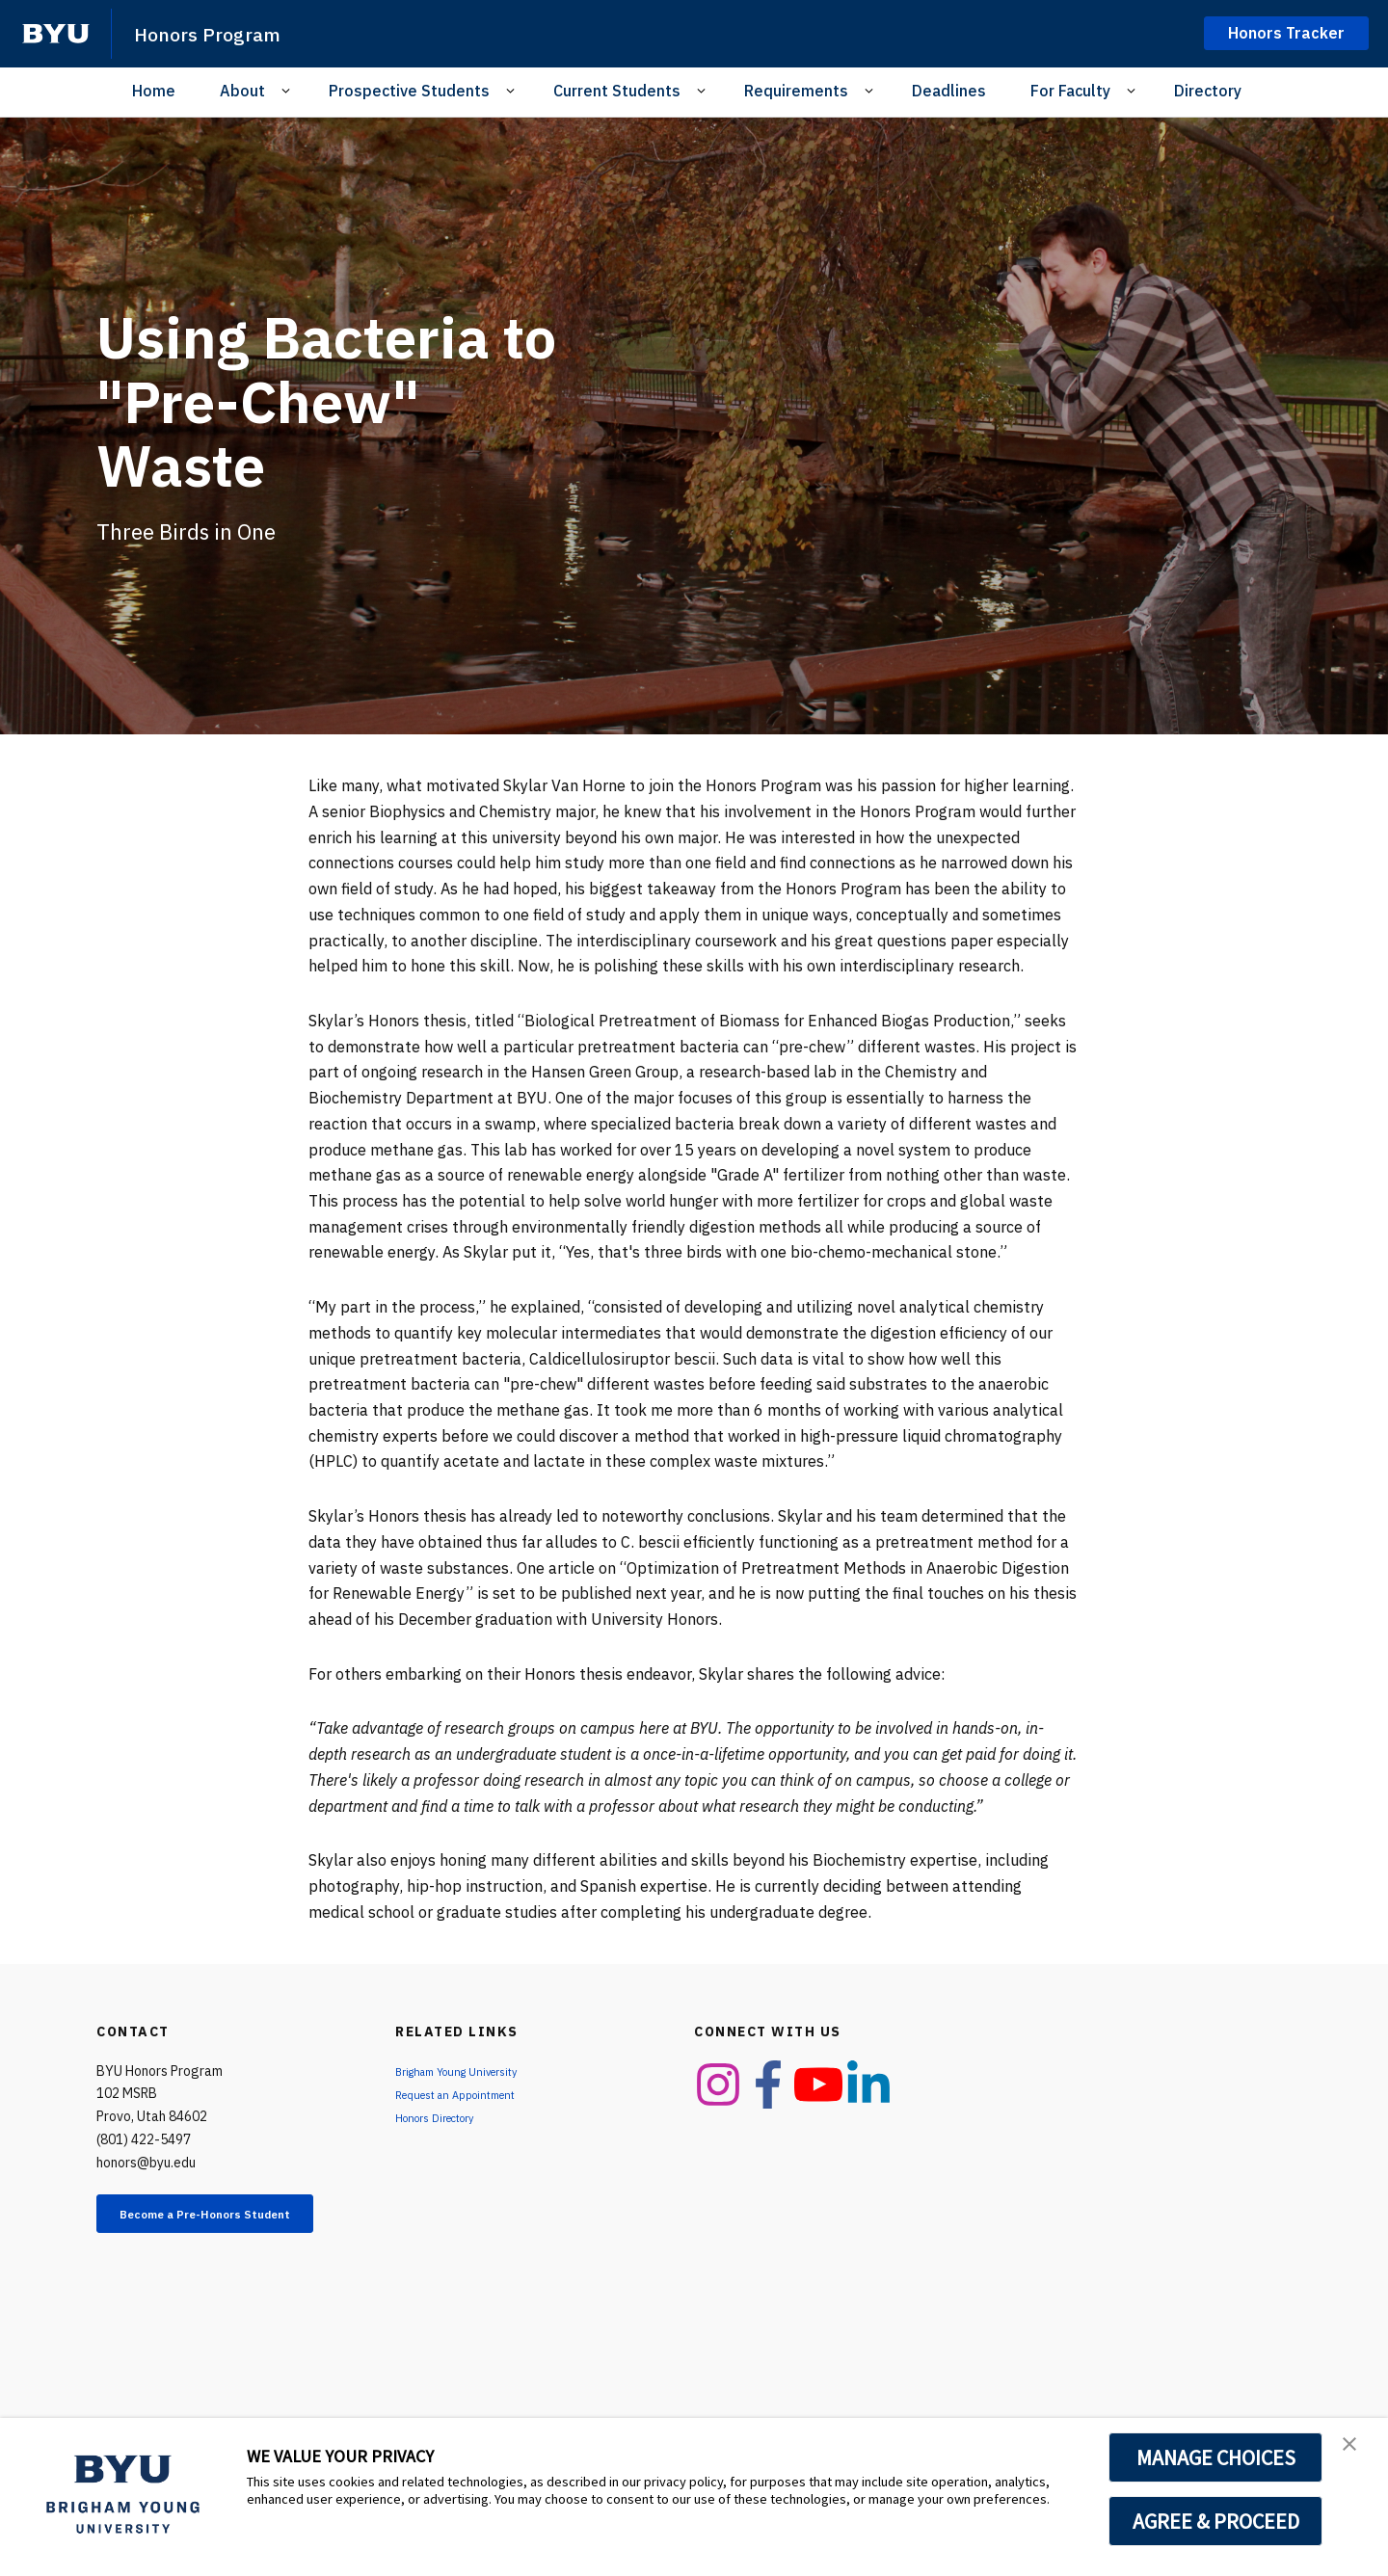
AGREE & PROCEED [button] (1216, 2521)
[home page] (56, 33)
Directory (1207, 90)
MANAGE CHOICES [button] (1215, 2457)
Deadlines (949, 90)
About (242, 90)
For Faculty (1070, 90)
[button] (1356, 2452)
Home (153, 90)
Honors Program (222, 32)
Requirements (796, 90)
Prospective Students (409, 90)
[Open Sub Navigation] (288, 91)
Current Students (617, 90)
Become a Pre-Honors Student (227, 2225)
